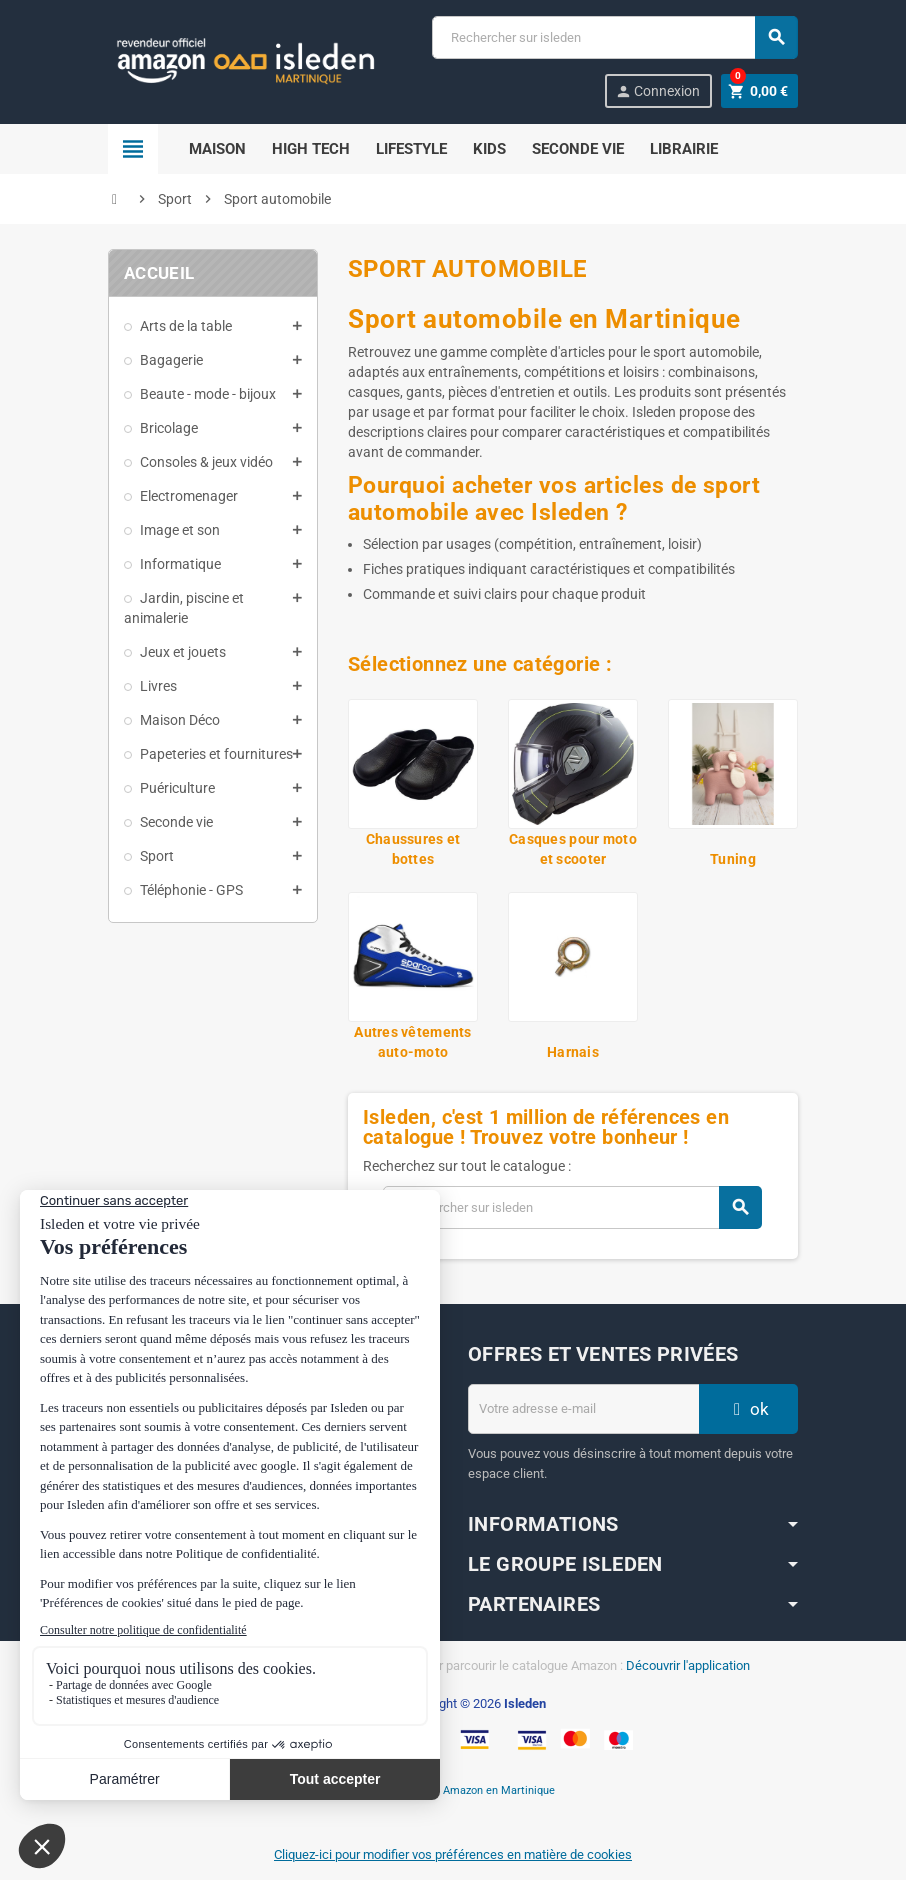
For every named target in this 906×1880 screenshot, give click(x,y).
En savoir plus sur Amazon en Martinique (453, 1790)
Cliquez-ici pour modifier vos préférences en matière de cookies (453, 1854)
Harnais (573, 1052)
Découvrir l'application (688, 1665)
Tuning (733, 859)
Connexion (657, 91)
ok (749, 1409)
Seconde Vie (578, 149)
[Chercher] (614, 37)
